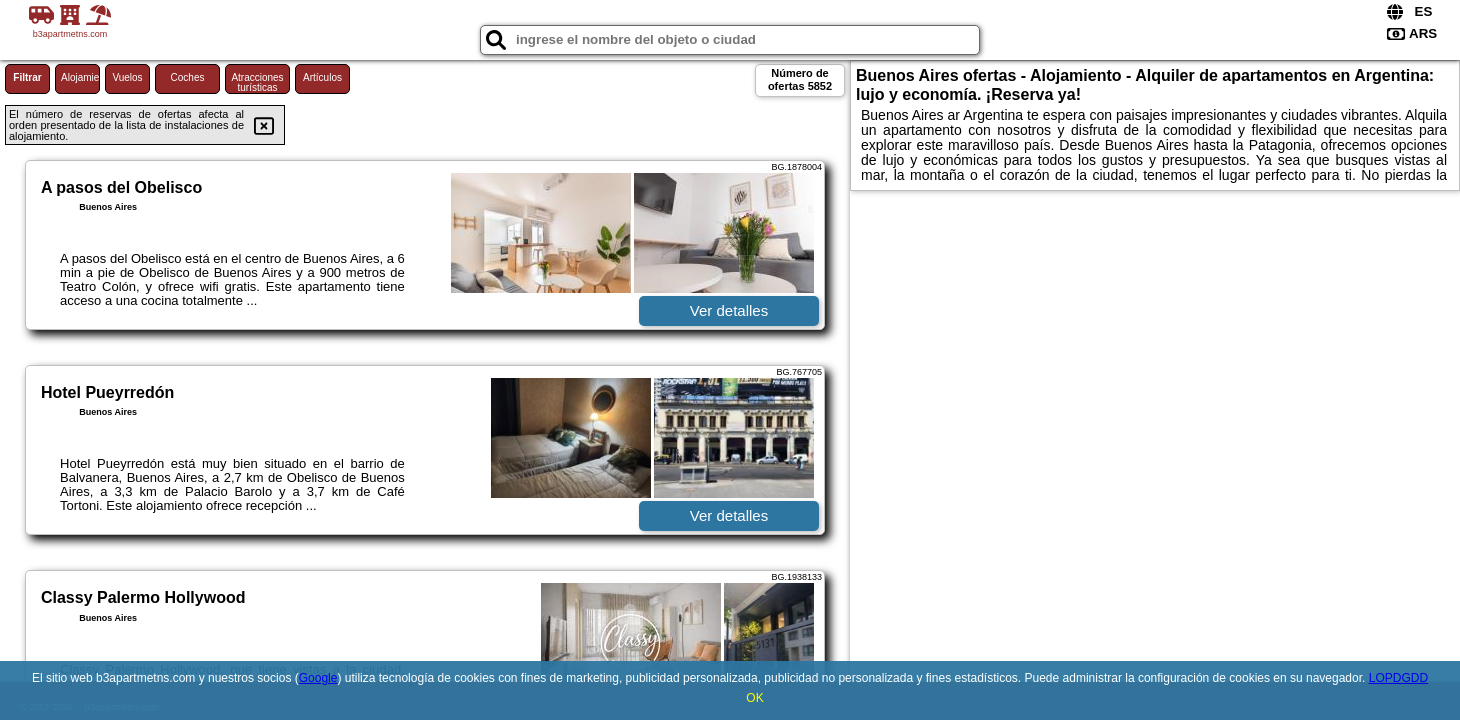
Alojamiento (80, 77)
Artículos (322, 77)
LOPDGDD (1398, 678)
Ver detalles (729, 310)
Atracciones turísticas (257, 82)
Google (318, 678)
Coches (188, 77)
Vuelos (127, 77)
